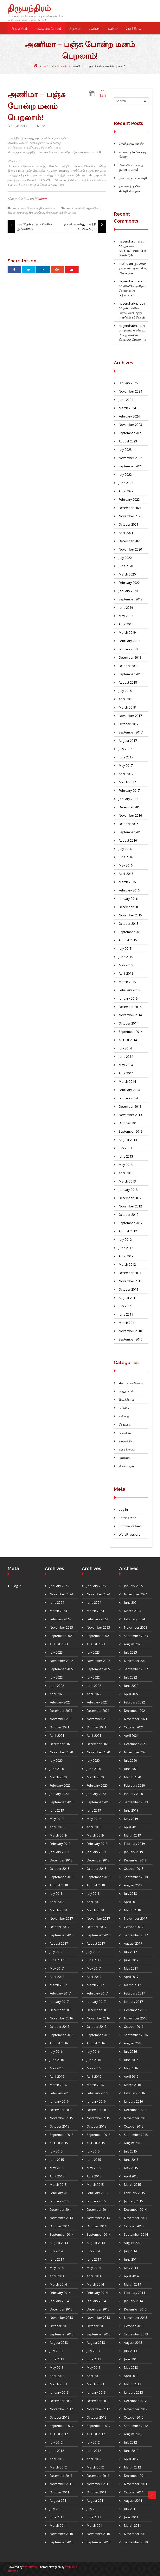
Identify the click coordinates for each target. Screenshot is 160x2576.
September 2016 (131, 832)
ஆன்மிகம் (93, 208)
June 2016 (126, 857)
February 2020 (129, 583)
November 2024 (130, 391)
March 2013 (127, 1181)
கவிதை (114, 28)
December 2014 (130, 1007)
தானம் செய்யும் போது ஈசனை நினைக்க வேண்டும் (132, 335)
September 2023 (131, 433)
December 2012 (130, 1198)
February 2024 (129, 416)
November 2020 (130, 549)
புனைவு (124, 1458)
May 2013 (126, 1165)
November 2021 (130, 516)
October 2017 (128, 724)
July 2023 (125, 450)
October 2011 (128, 1290)
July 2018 (125, 691)
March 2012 (127, 1265)
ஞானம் (22, 213)
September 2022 (131, 466)
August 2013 (128, 1140)
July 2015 (125, 949)
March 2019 (127, 633)
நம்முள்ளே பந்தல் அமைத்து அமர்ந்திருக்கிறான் (132, 313)
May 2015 (126, 965)
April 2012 (126, 1256)
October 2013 (128, 1123)
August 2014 (128, 1040)
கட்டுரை (95, 28)
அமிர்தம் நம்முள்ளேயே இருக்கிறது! (30, 226)
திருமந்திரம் (29, 8)
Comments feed (130, 1526)
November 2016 (130, 816)
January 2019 (128, 649)
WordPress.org (130, 1535)
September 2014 (131, 1032)
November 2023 (130, 425)
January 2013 (128, 1190)
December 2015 (130, 907)
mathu (123, 264)
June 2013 (126, 1156)
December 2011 (130, 1273)
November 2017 (130, 716)
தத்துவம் (125, 1433)
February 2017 (129, 791)
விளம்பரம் (126, 1466)
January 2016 (128, 899)
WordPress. (30, 2567)
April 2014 (126, 1073)
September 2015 (131, 932)
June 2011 (126, 1314)
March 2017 (127, 782)
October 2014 (128, 1023)
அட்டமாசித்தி (76, 208)
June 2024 (126, 400)
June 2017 (126, 757)
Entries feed (127, 1518)
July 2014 (125, 1048)
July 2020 (125, 558)
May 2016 (126, 865)
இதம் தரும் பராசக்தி (133, 178)
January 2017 (128, 799)
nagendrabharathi (132, 303)
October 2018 (128, 666)
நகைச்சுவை (127, 1449)
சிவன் (12, 213)
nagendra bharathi (132, 241)
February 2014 (129, 1090)
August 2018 (128, 683)
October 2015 (128, 924)
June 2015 (126, 957)
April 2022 (126, 491)
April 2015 (126, 974)
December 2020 (130, 541)
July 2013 (125, 1148)
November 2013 (130, 1115)
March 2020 (127, 574)
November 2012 (130, 1206)
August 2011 (128, 1298)
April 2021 (126, 533)
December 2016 (130, 807)
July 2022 (125, 475)
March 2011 (127, 1323)
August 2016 (128, 840)
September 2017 (131, 732)
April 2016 (126, 874)
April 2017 (126, 774)
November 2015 (130, 915)
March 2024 (127, 408)
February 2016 (129, 890)
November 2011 (130, 1281)
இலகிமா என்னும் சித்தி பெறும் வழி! (85, 226)
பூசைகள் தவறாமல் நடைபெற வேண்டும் (133, 251)
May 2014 (126, 1065)
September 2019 (131, 599)
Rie (41, 126)
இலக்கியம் (134, 28)
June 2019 (126, 608)
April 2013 (126, 1173)
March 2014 (127, 1082)
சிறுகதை (76, 28)
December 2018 (130, 658)
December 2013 (130, 1107)
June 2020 (126, 566)
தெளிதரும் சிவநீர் (131, 144)
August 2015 (128, 940)
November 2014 (130, 1015)
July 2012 (125, 1240)
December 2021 (130, 508)
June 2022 (126, 483)
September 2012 (131, 1223)
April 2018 (126, 699)
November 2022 (130, 458)
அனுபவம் (126, 1391)
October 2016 (128, 824)
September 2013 (131, 1132)
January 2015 (128, 998)
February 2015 (129, 990)
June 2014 (126, 1057)
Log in (123, 1510)
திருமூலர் (52, 213)
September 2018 (131, 674)
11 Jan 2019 (17, 126)
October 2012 (128, 1215)
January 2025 (128, 383)
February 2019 (129, 641)
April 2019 (126, 624)
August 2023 (128, 441)
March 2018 (127, 707)
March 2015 (127, 982)
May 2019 (126, 616)
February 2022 (129, 500)
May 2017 (126, 766)
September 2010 (131, 1339)
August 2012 (128, 1231)
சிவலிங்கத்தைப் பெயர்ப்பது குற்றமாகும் (132, 290)
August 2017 (128, 741)
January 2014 (128, 1098)
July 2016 (125, 849)
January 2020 (128, 591)
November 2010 (130, 1331)
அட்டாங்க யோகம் (49, 28)
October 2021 (128, 525)
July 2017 (125, 749)
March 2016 (127, 882)
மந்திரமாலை (67, 213)
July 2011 (125, 1306)
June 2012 (126, 1248)
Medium (41, 199)
